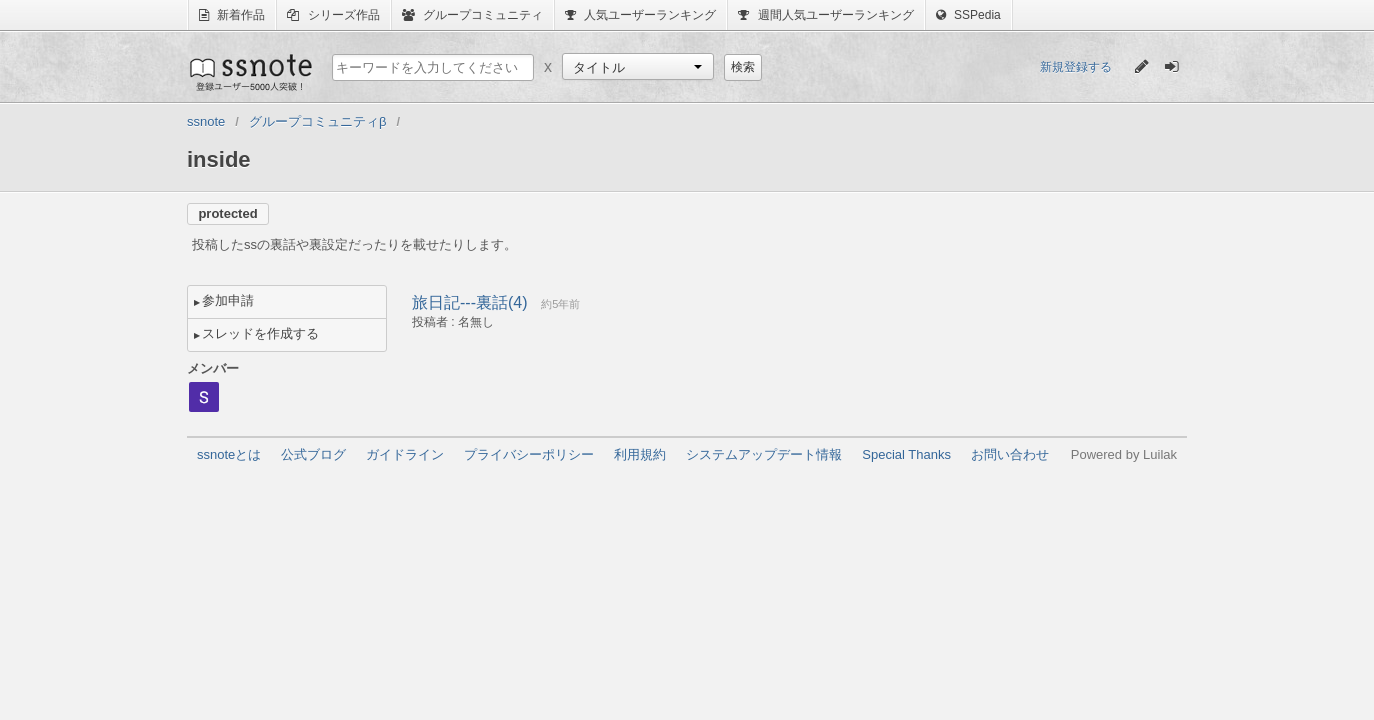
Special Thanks (906, 454)
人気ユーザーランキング (640, 15)
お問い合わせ (1010, 454)
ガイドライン (405, 454)
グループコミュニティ (472, 15)
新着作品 (232, 15)
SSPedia (968, 15)
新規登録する (1076, 67)
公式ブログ (313, 454)
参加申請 (228, 300)
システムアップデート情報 (764, 454)
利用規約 (640, 454)
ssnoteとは (229, 454)
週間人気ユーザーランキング (825, 15)
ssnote (249, 72)
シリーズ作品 (333, 15)
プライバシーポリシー (529, 454)
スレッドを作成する (260, 333)
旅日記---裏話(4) (470, 302)
